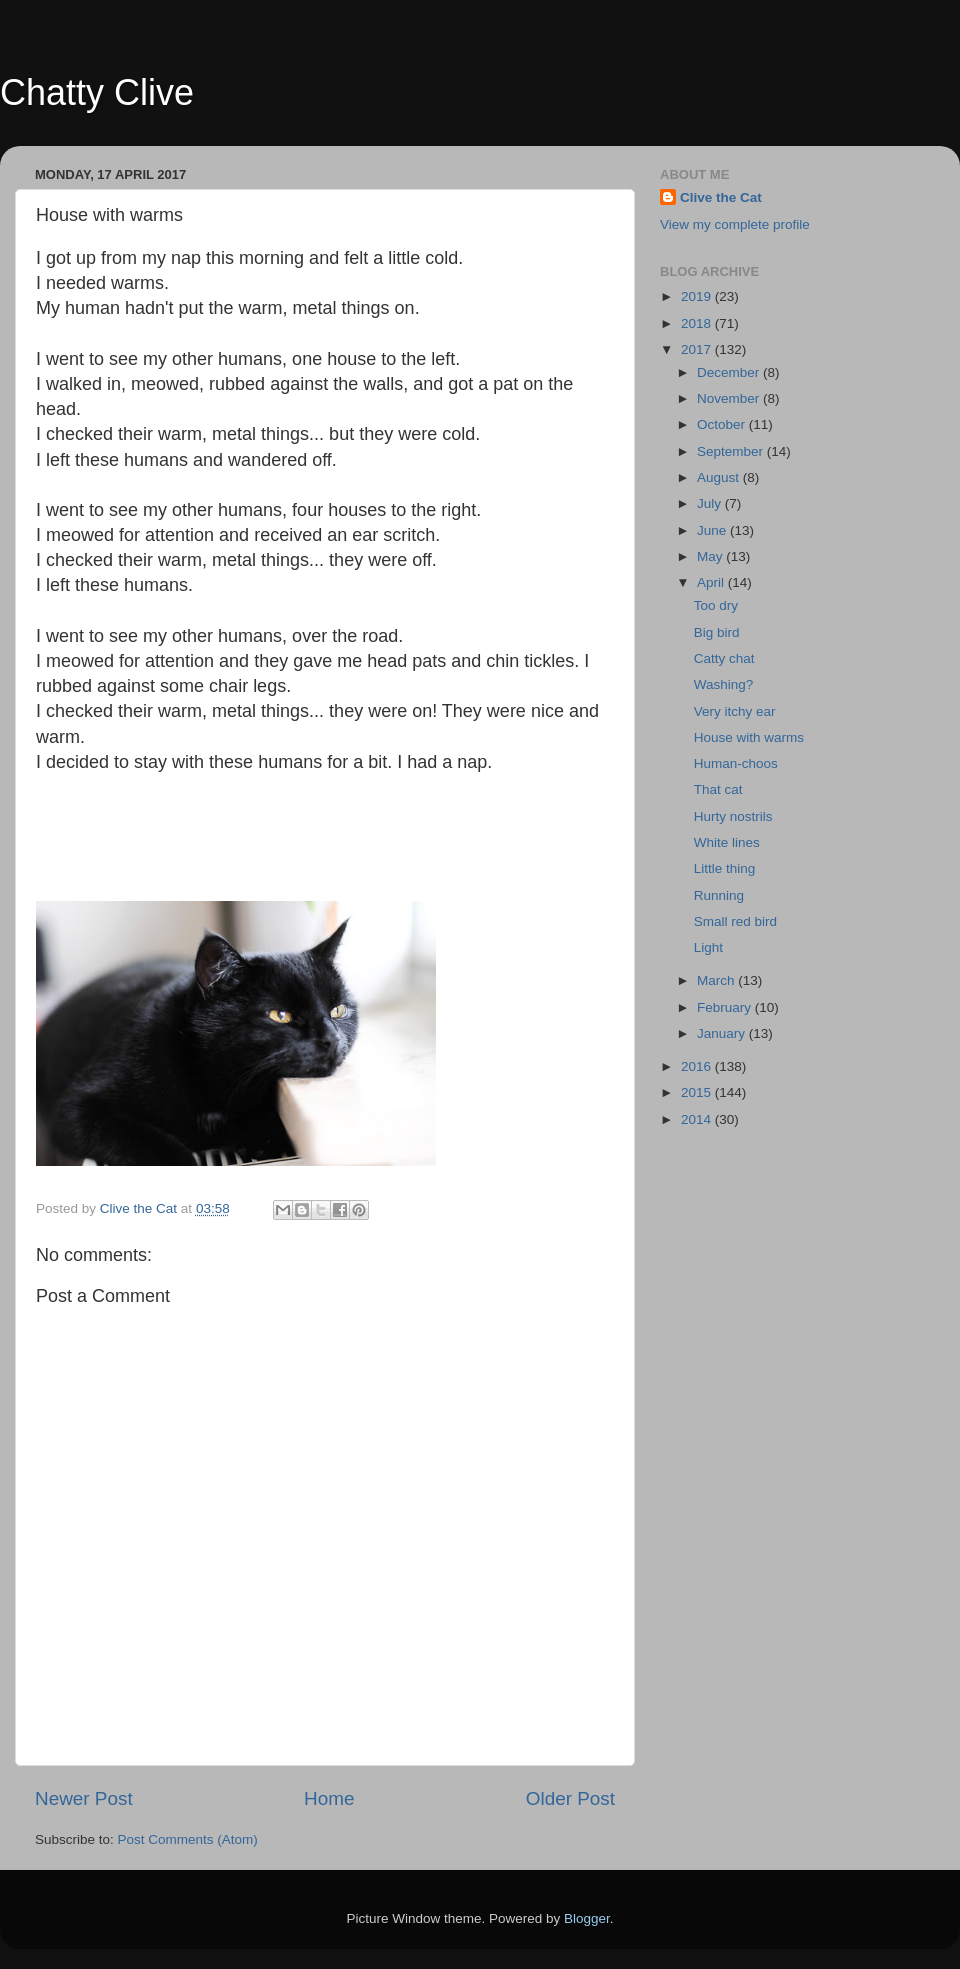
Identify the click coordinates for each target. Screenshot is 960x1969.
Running (719, 895)
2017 (698, 349)
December (730, 372)
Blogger (587, 1918)
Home (329, 1798)
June (713, 530)
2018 (698, 323)
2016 (698, 1066)
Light (708, 947)
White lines (727, 842)
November (730, 398)
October (723, 424)
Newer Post (84, 1798)
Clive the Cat (721, 197)
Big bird (717, 632)
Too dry (716, 605)
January (723, 1033)
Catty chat (724, 658)
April (712, 582)
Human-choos (736, 763)
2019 (698, 296)
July (711, 503)
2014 (698, 1119)
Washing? (724, 684)
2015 (698, 1092)
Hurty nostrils (733, 816)
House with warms (749, 737)
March (717, 980)
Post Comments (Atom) (188, 1839)
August (720, 477)
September (732, 451)
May (711, 556)
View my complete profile (735, 224)
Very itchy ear (735, 711)
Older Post (570, 1798)
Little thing (725, 868)
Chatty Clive (97, 92)
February (726, 1007)
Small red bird (735, 921)
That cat (718, 789)
